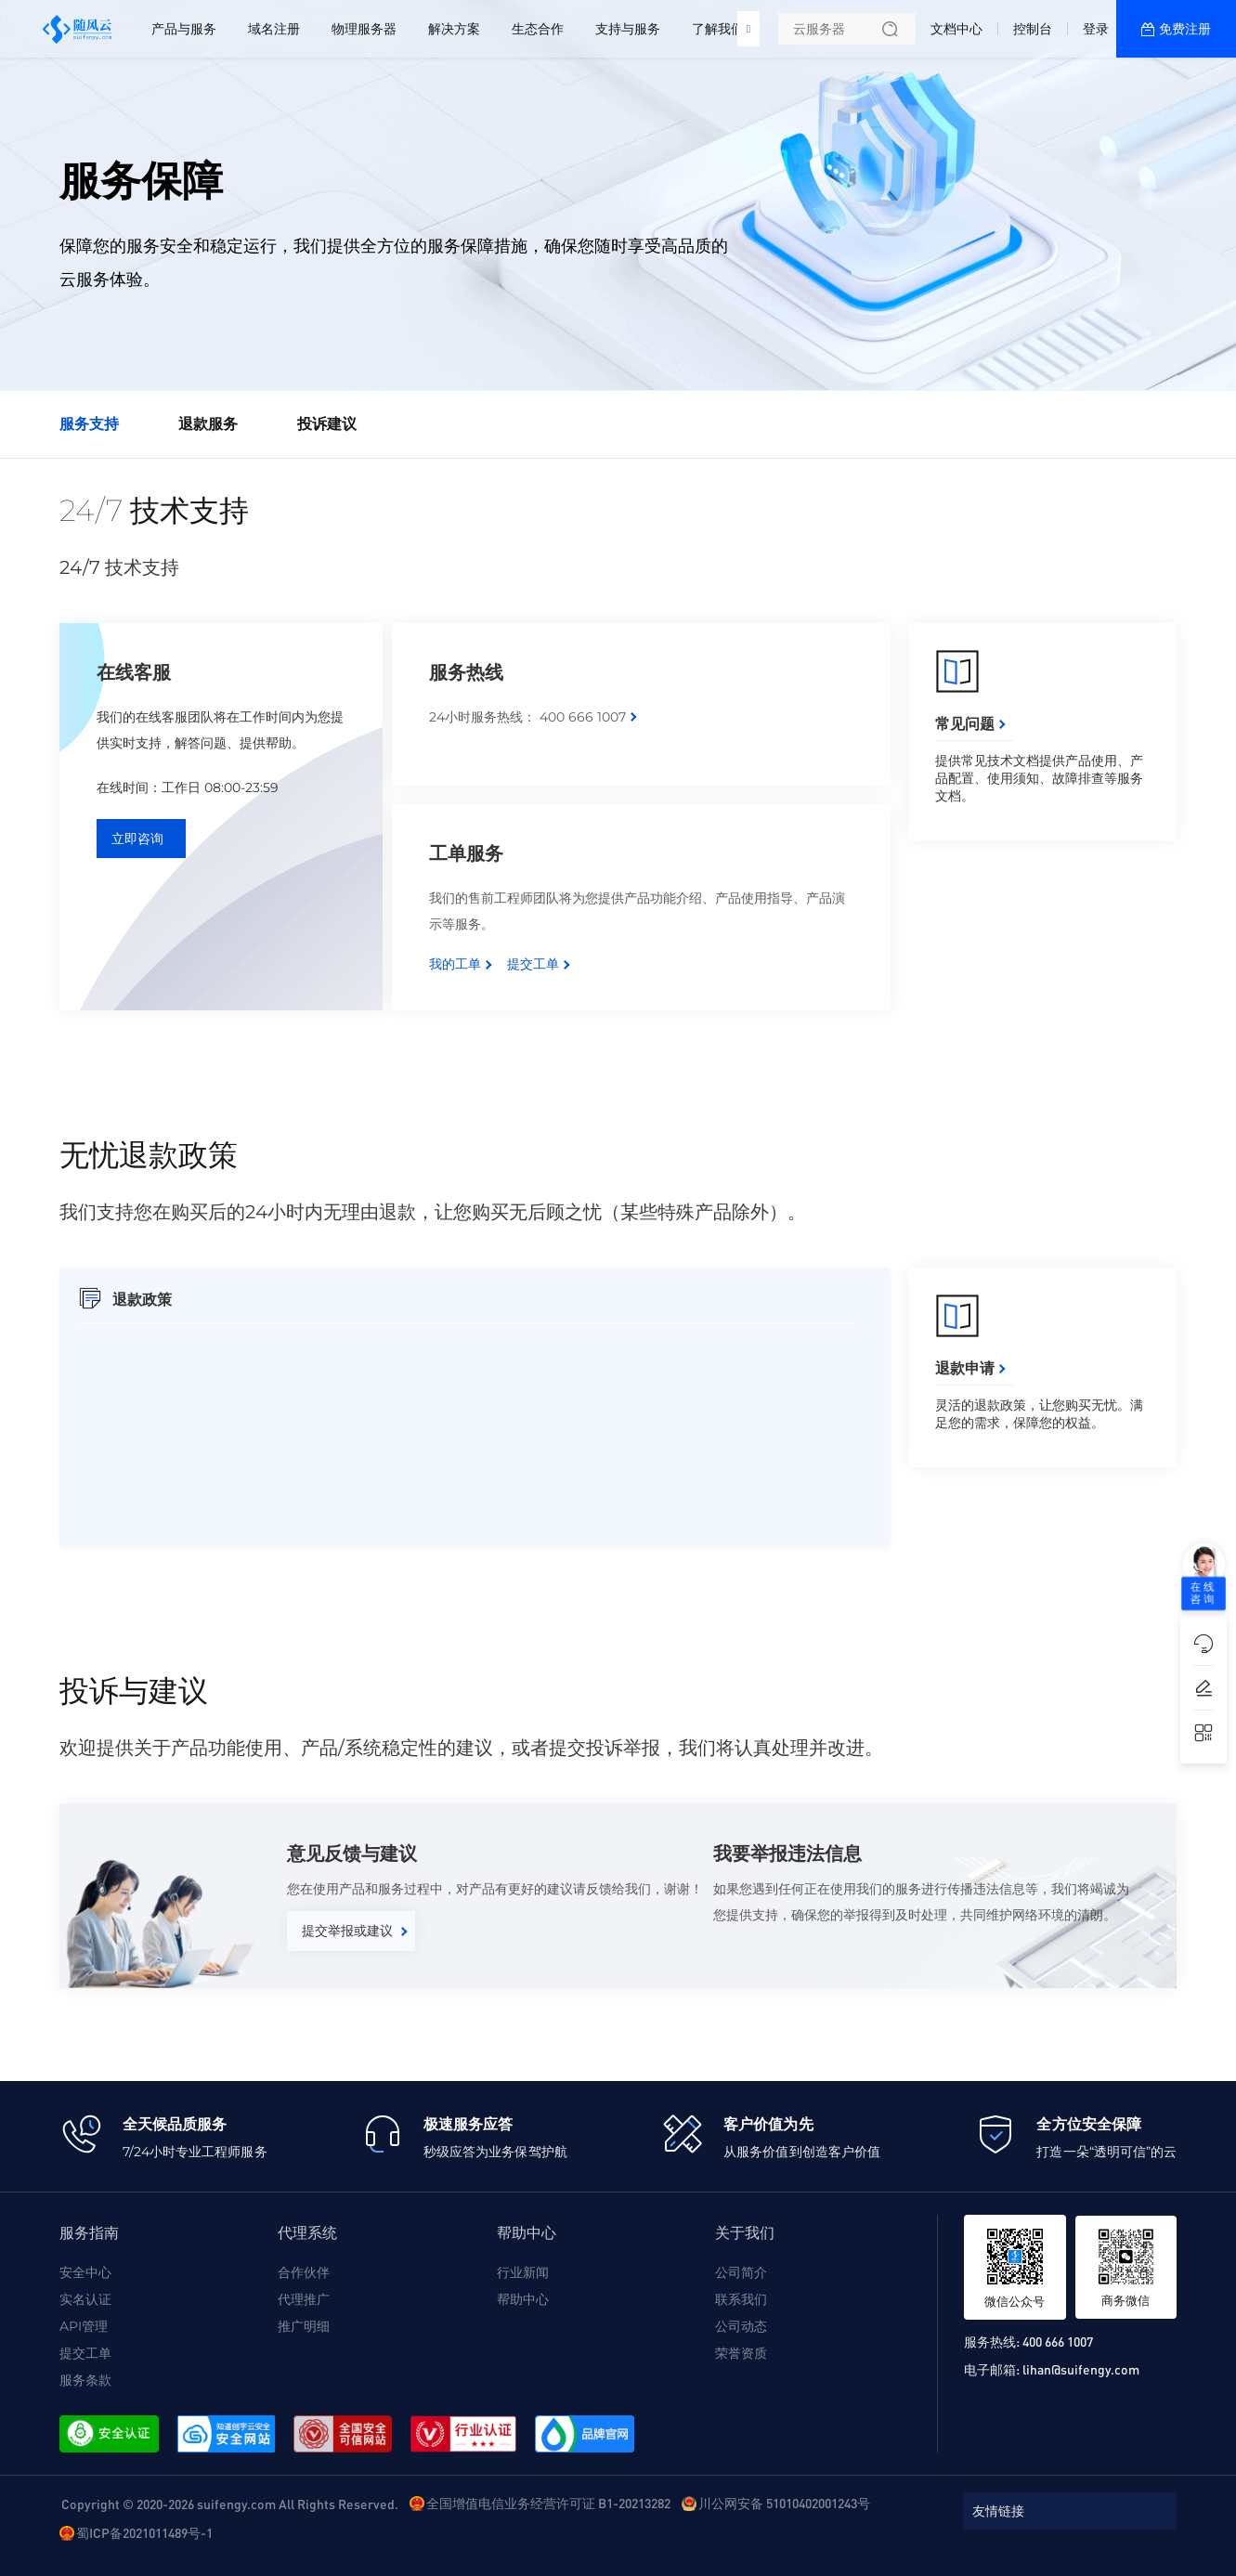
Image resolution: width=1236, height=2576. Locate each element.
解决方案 (454, 28)
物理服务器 (364, 28)
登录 (1096, 28)
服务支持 (89, 424)
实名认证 (85, 2299)
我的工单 (455, 964)
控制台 (1032, 28)
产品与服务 (183, 28)
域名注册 (274, 28)
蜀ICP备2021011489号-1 (144, 2532)
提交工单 (533, 964)
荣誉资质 (741, 2353)
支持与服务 (627, 28)
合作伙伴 (304, 2272)
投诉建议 (327, 424)
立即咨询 (137, 838)
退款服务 (208, 424)
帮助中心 (523, 2299)
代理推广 (304, 2299)
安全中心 (85, 2272)
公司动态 (741, 2326)
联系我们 (741, 2299)
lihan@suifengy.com (1080, 2369)
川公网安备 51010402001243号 (784, 2502)
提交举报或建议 (347, 1930)
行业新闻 (523, 2272)
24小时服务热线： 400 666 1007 (527, 717)
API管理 (83, 2326)
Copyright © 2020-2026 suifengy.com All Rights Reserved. (229, 2503)
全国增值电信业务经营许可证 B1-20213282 (548, 2502)
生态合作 (538, 28)
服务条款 (85, 2380)
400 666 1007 (1057, 2341)
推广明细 (304, 2326)
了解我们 (718, 28)
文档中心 (956, 28)
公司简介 (741, 2272)
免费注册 (1185, 28)
